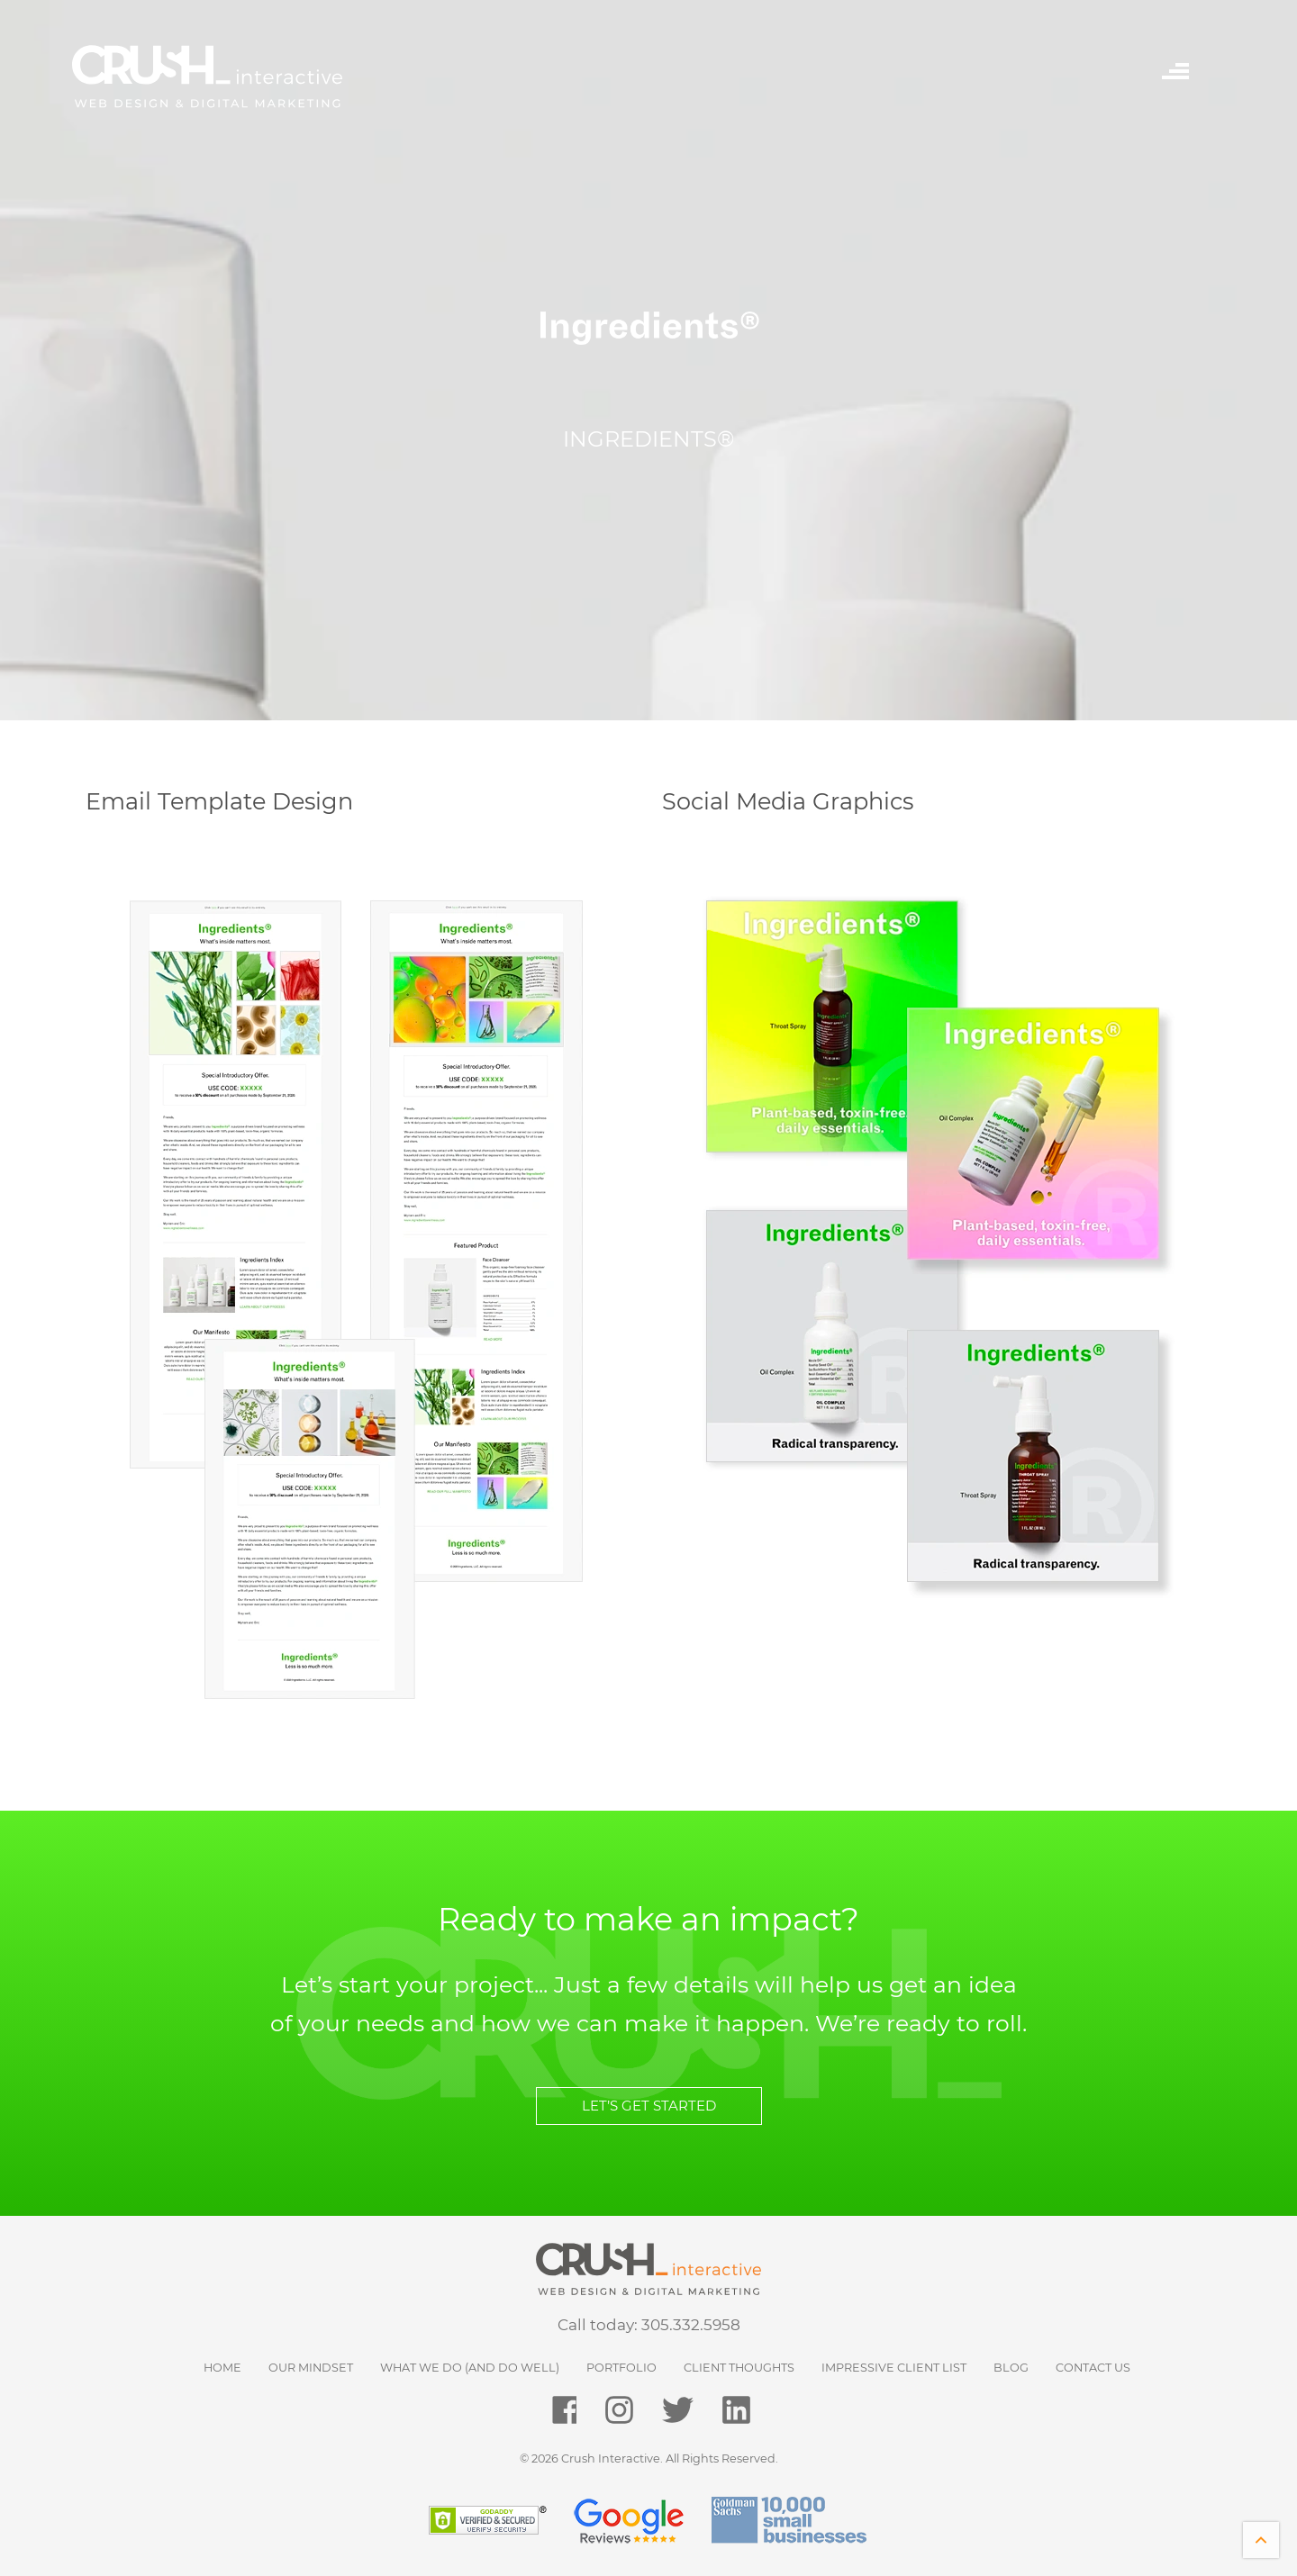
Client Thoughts (739, 2367)
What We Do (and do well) (469, 2367)
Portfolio (621, 2367)
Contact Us (1093, 2367)
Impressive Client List (893, 2367)
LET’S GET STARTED (649, 2105)
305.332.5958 (690, 2325)
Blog (1011, 2367)
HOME (222, 2367)
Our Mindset (310, 2367)
